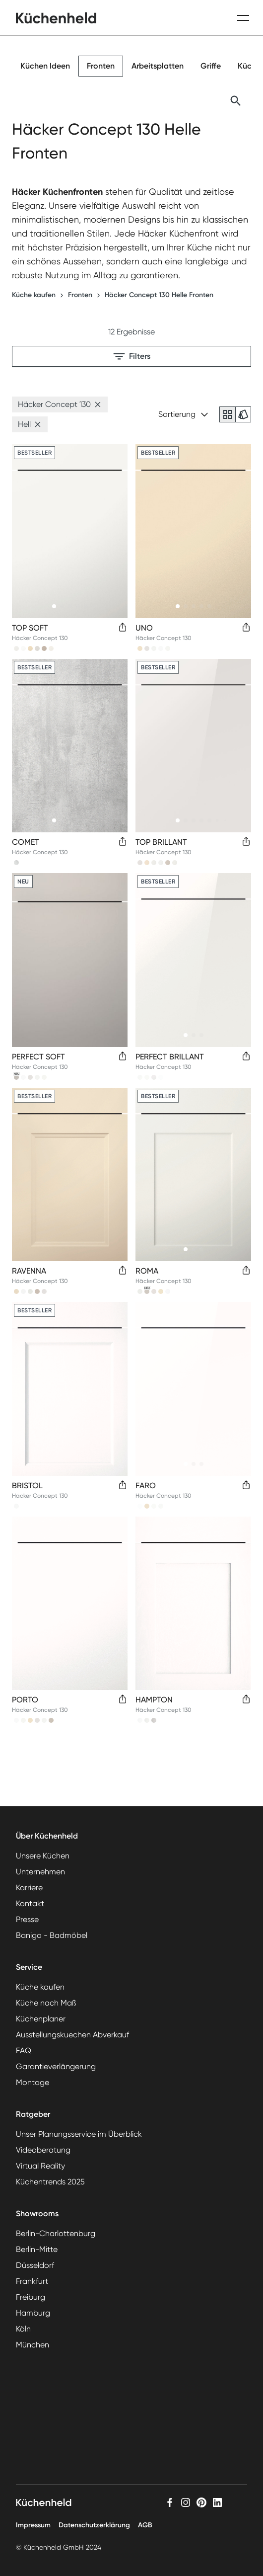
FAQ (23, 2050)
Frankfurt (32, 2281)
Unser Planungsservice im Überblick (79, 2134)
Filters (131, 356)
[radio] (227, 414)
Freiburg (30, 2297)
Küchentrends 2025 (50, 2181)
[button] (98, 404)
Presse (27, 1919)
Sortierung (182, 414)
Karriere (29, 1887)
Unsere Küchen (42, 1855)
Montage (32, 2082)
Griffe (210, 66)
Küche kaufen (34, 295)
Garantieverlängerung (56, 2066)
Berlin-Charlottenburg (55, 2233)
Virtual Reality (40, 2166)
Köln (23, 2329)
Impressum (33, 2525)
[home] (56, 18)
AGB (145, 2525)
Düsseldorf (35, 2265)
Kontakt (30, 1903)
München (32, 2344)
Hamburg (33, 2313)
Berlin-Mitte (37, 2249)
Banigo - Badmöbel (51, 1935)
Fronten (101, 66)
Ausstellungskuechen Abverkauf (72, 2034)
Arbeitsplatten (158, 66)
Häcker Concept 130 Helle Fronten (159, 295)
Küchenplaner (41, 2018)
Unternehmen (40, 1871)
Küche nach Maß (46, 2003)
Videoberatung (43, 2150)
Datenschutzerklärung (94, 2525)
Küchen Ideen (45, 66)
